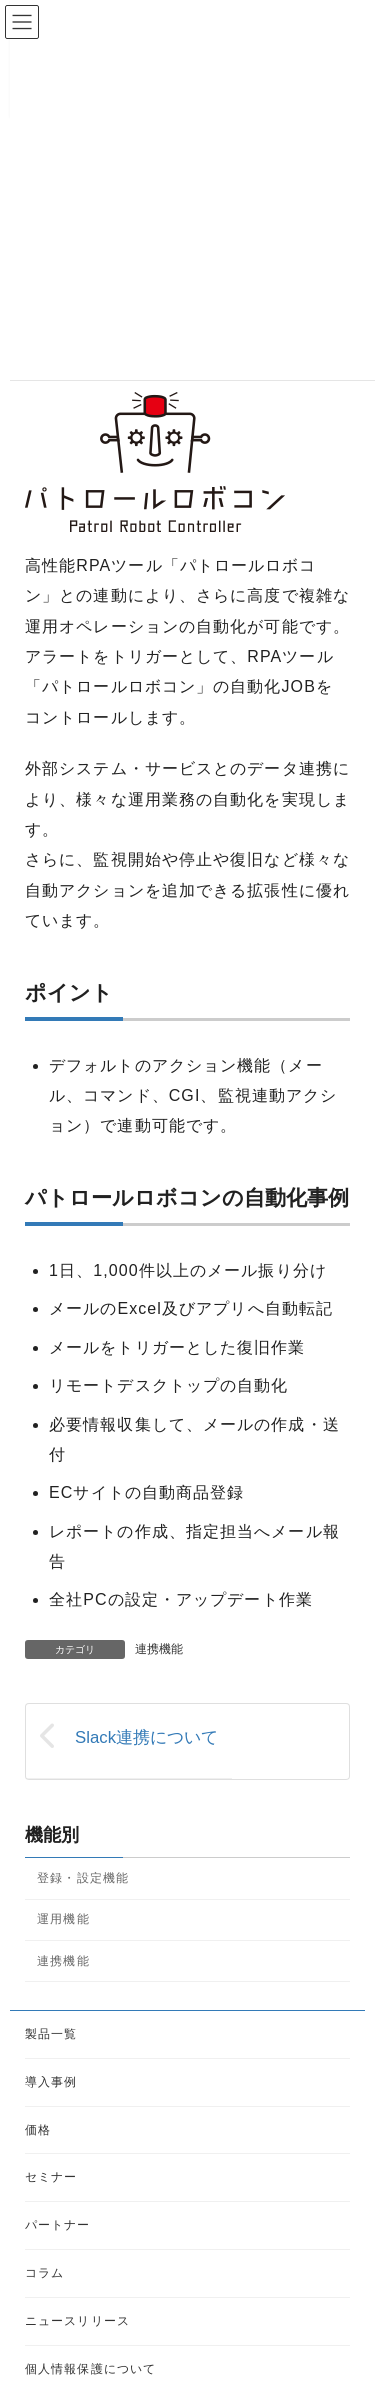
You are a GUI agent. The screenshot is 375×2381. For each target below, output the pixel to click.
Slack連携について (146, 1737)
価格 (38, 2130)
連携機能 (159, 1649)
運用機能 (63, 1919)
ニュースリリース (77, 2321)
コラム (44, 2273)
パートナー (58, 2225)
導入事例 (51, 2082)
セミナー (51, 2178)
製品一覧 (51, 2034)
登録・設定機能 (83, 1878)
